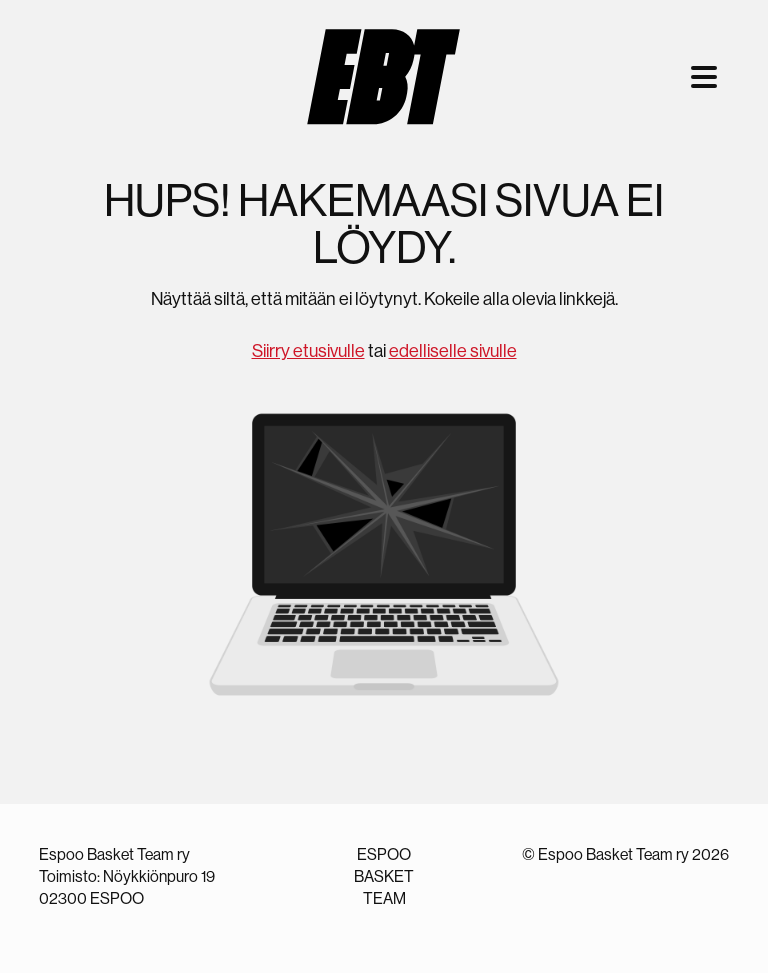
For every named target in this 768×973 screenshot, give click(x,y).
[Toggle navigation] (704, 77)
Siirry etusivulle (308, 351)
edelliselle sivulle (453, 351)
